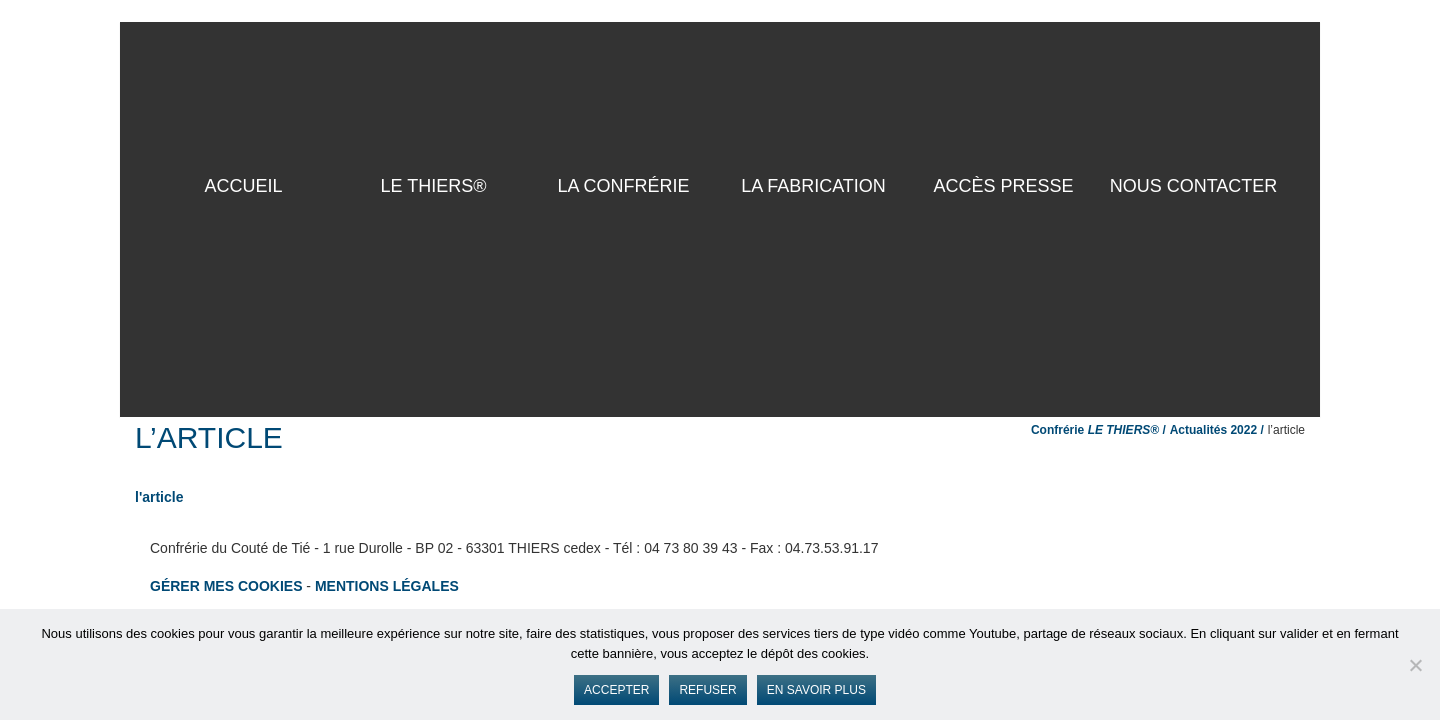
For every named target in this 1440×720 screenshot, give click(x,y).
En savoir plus (816, 690)
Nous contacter (1194, 186)
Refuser (707, 690)
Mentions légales (387, 586)
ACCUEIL (243, 186)
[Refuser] (1415, 665)
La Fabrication (813, 186)
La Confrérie (623, 186)
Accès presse (1003, 186)
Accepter (616, 690)
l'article (159, 497)
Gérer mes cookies (226, 586)
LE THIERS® (434, 186)
